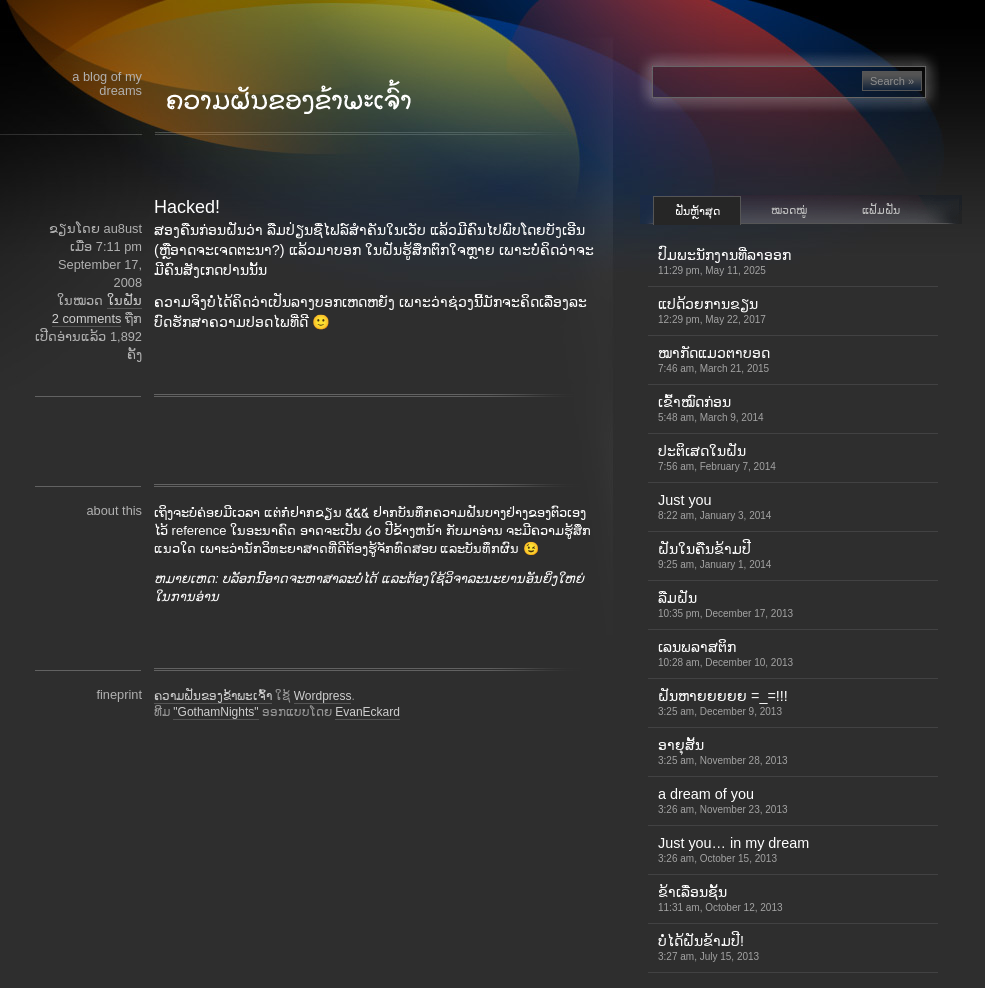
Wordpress (323, 696)
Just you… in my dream (733, 849)
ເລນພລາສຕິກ (725, 653)
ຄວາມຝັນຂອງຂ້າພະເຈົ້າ (213, 696)
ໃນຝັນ (124, 300)
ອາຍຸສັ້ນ (723, 751)
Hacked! (187, 207)
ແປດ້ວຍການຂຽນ (712, 310)
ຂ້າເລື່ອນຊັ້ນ (720, 898)
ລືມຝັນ (725, 604)
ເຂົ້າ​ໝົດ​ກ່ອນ (711, 408)
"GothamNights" (215, 712)
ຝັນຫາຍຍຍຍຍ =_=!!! (723, 702)
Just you (714, 506)
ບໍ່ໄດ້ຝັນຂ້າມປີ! (708, 947)
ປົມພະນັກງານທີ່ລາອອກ (724, 261)
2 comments (87, 318)
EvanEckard (367, 712)
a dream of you (723, 800)
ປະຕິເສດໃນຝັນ (717, 457)
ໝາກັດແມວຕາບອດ (714, 359)
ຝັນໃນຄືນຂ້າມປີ (714, 555)
